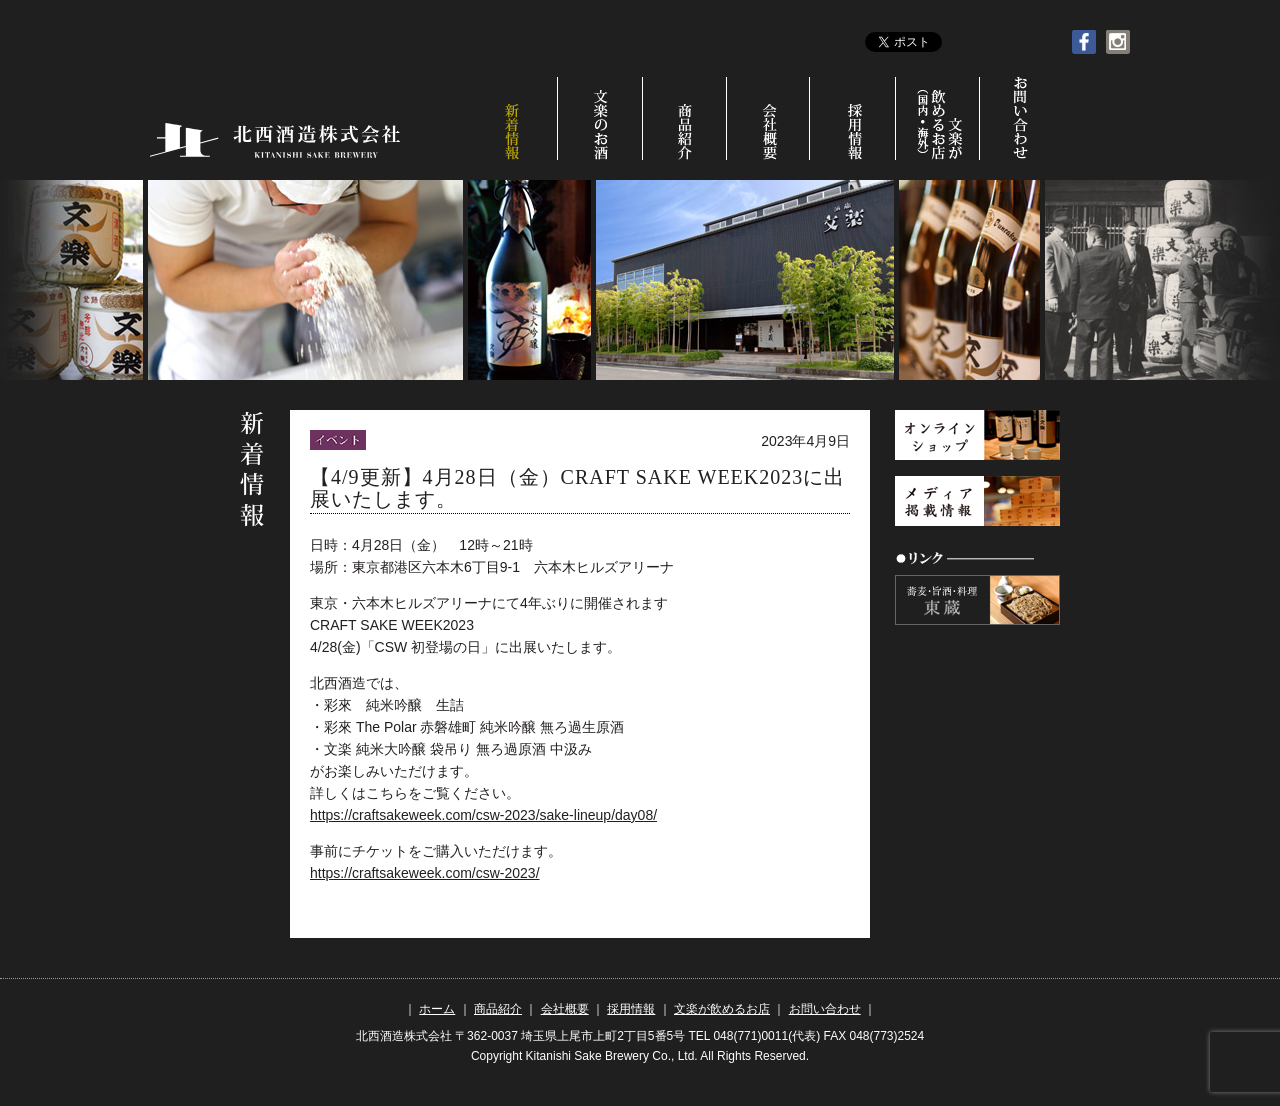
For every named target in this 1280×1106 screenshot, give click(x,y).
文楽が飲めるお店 (722, 1009)
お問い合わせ (1019, 118)
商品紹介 (685, 118)
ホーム (437, 1009)
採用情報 (855, 118)
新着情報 (513, 118)
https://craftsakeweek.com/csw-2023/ (425, 873)
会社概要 (770, 118)
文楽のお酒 (600, 118)
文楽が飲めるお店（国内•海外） (941, 118)
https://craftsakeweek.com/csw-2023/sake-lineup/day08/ (483, 815)
